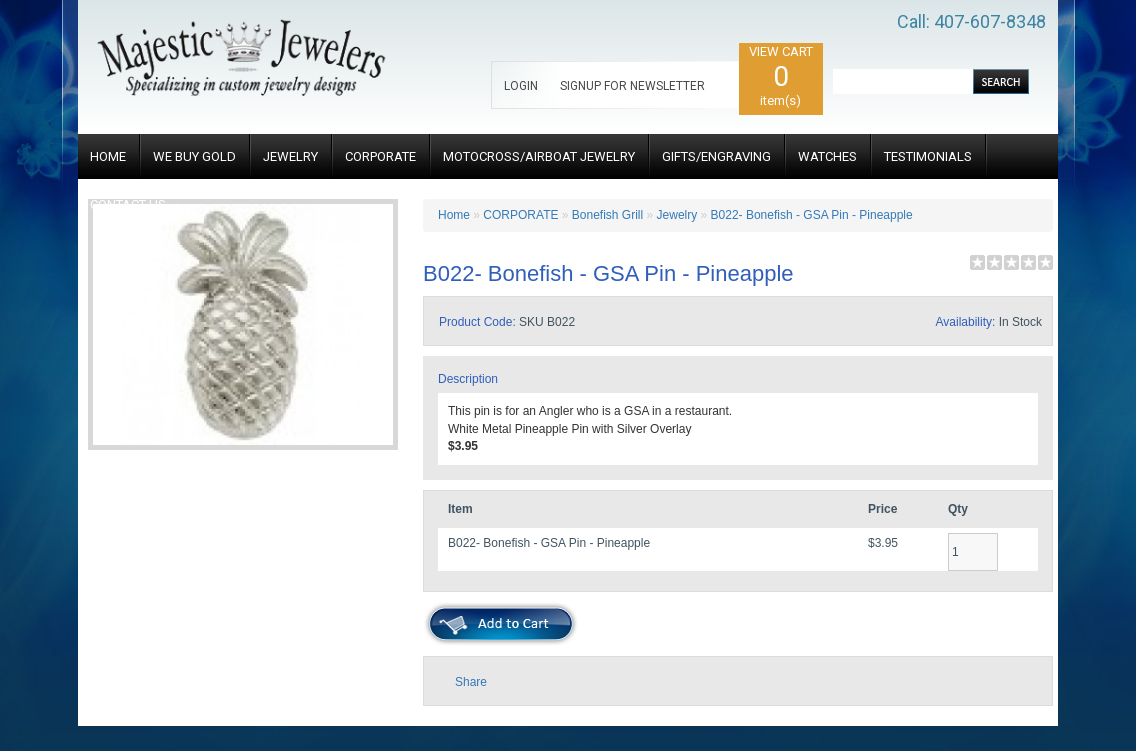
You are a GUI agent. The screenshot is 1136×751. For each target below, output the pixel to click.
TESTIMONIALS (928, 156)
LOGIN (521, 86)
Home (454, 215)
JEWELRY (290, 156)
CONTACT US (128, 204)
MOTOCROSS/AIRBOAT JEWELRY (539, 156)
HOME (108, 156)
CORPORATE (380, 156)
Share (471, 682)
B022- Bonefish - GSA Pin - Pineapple (812, 215)
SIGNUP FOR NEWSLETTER (632, 86)
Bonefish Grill (607, 215)
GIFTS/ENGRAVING (716, 156)
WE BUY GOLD (194, 156)
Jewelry (679, 215)
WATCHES (827, 156)
